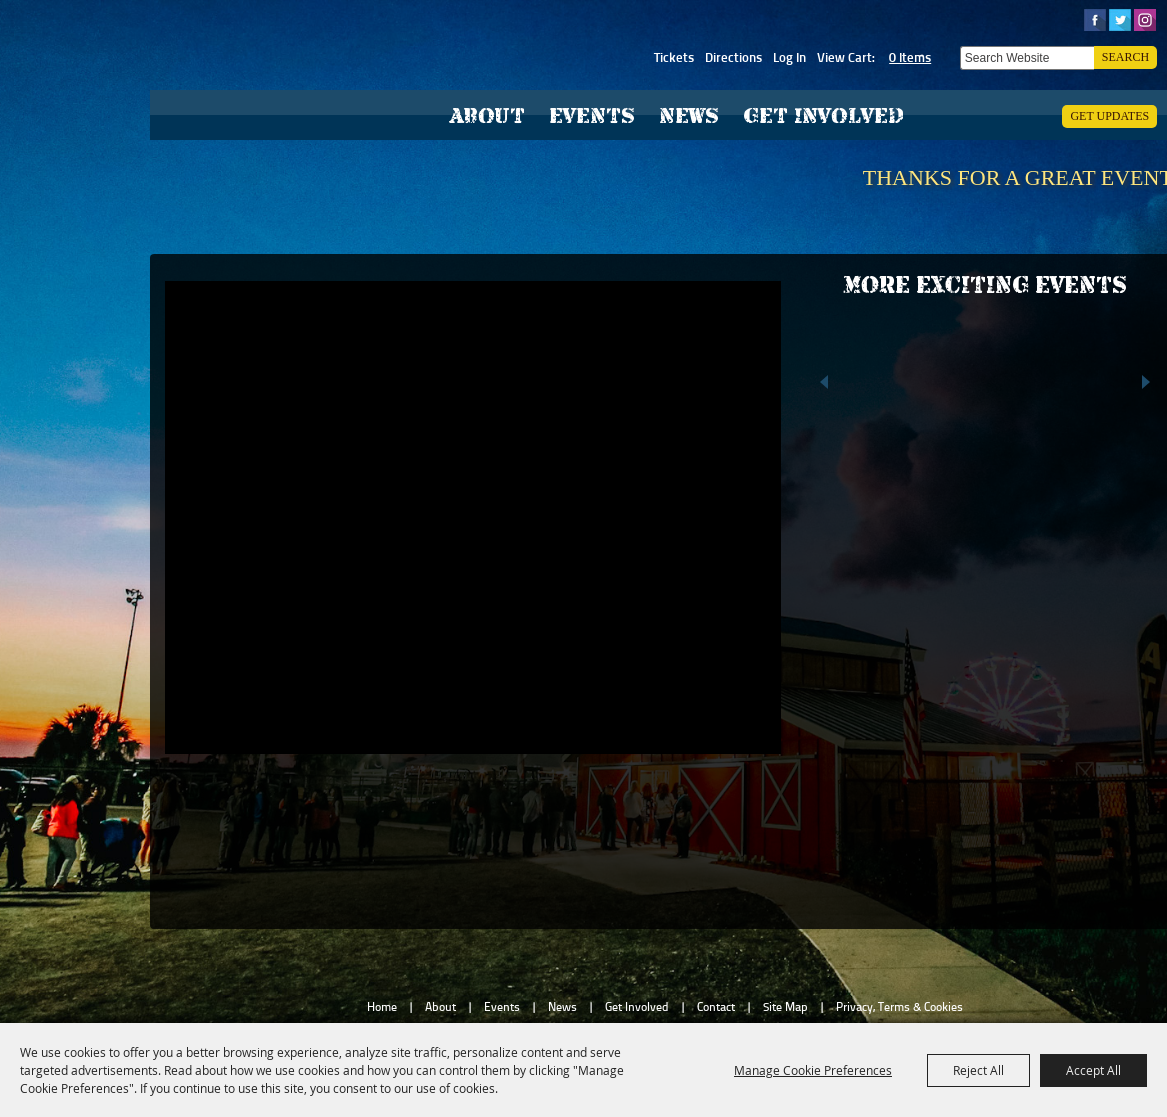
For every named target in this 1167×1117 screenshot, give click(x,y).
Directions (733, 57)
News (689, 115)
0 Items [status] (910, 57)
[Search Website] (1027, 58)
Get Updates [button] (1109, 116)
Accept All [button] (1093, 1070)
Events (592, 115)
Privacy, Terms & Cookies (899, 1007)
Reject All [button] (978, 1070)
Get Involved (823, 115)
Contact (716, 1007)
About (487, 115)
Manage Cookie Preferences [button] (813, 1070)
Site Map (785, 1007)
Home (382, 1007)
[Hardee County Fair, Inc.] (266, 105)
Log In (789, 57)
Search (1125, 57)
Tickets (674, 57)
